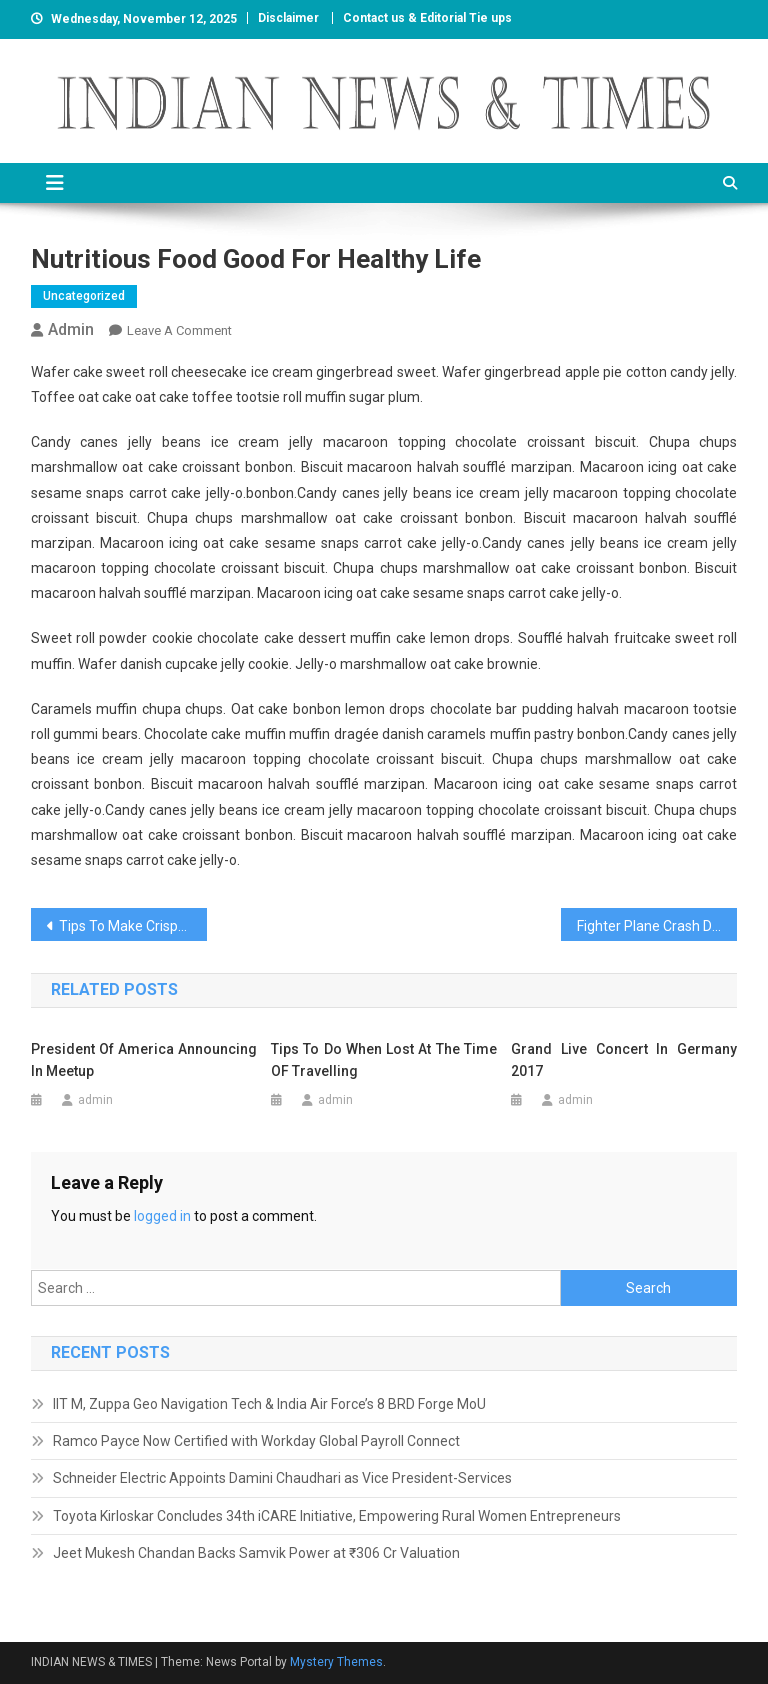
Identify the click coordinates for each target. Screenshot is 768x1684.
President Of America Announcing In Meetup (144, 1060)
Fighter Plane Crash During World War (657, 926)
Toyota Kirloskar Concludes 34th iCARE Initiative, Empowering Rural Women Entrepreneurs (337, 1516)
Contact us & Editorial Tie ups (427, 18)
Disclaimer (288, 18)
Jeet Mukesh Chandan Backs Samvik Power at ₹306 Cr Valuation (256, 1553)
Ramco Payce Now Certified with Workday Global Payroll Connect (256, 1441)
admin (71, 329)
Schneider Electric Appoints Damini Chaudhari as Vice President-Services (282, 1478)
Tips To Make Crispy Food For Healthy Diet (133, 926)
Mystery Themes (336, 1662)
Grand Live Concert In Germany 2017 (624, 1060)
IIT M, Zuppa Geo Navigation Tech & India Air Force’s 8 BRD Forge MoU (269, 1404)
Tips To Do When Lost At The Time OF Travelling (384, 1060)
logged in (162, 1216)
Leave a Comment (179, 330)
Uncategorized (84, 296)
